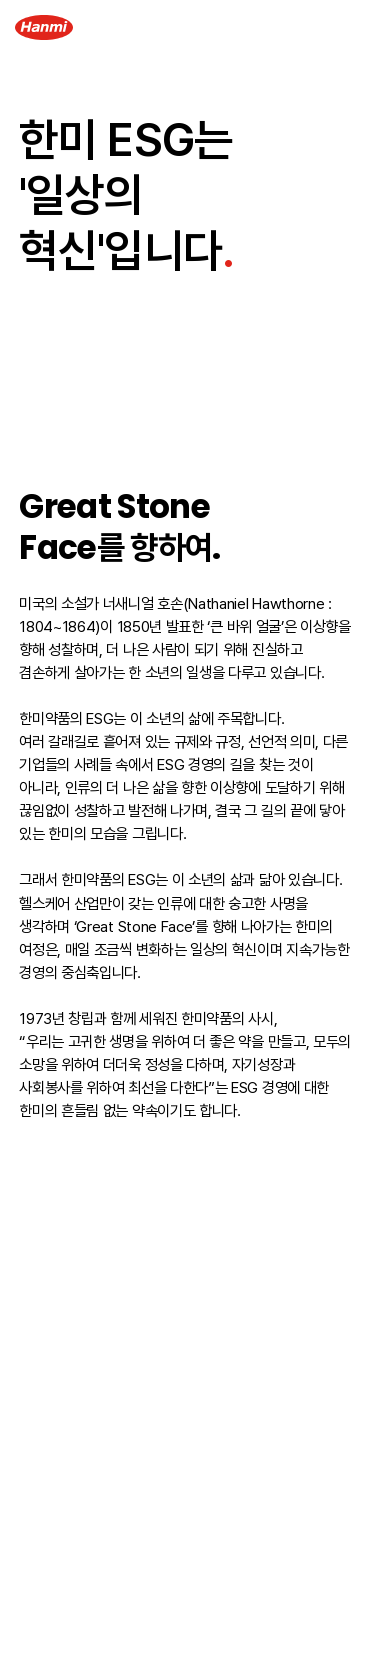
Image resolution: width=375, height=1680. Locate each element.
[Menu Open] (344, 27)
